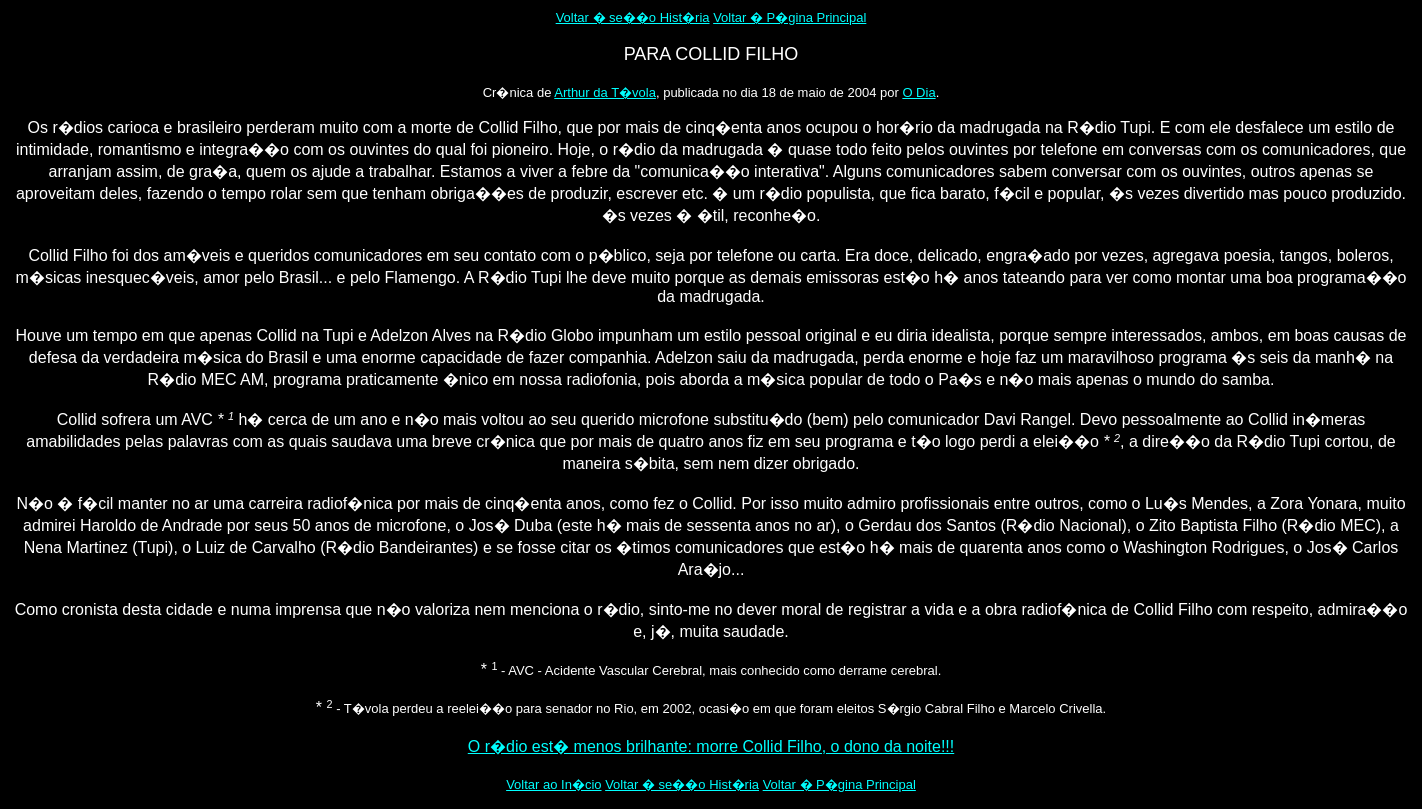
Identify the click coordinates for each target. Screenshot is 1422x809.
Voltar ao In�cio (553, 784)
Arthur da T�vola (605, 92)
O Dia (918, 92)
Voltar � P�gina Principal (789, 17)
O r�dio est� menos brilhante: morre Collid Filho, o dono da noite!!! (711, 746)
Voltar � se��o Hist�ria (633, 17)
